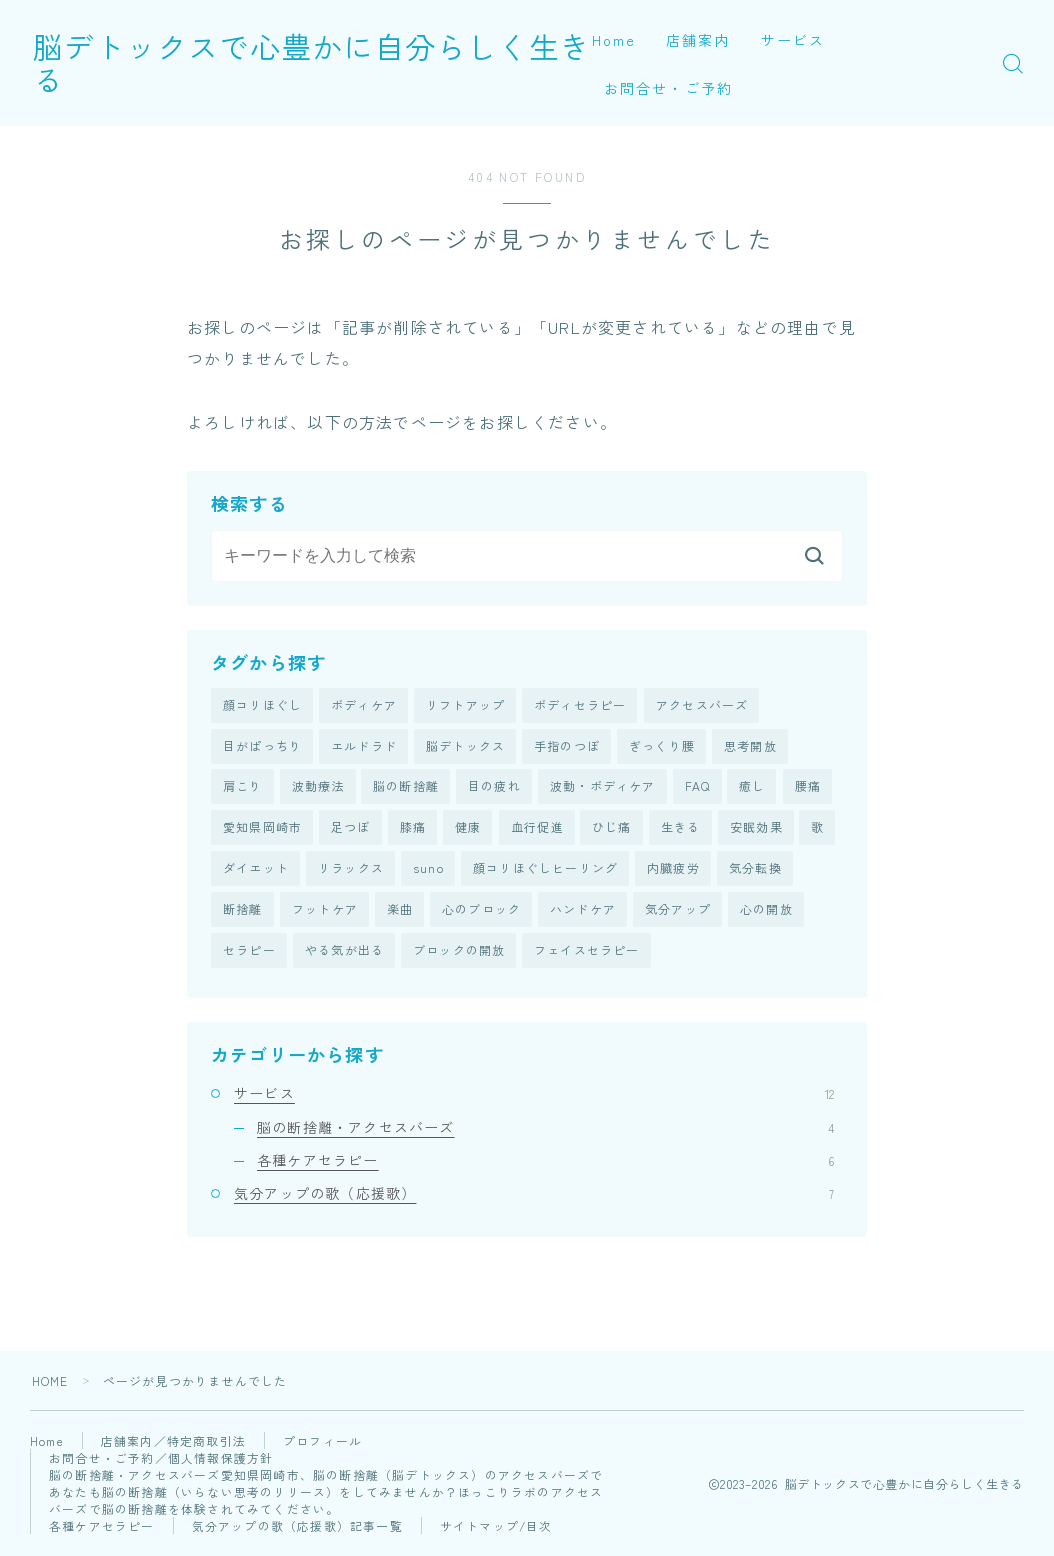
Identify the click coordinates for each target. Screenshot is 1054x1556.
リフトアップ (465, 705)
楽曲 (400, 912)
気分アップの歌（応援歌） (534, 1196)
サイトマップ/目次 (497, 1529)
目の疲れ (494, 787)
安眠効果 (756, 829)
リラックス (351, 870)
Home (614, 40)
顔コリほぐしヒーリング (545, 870)
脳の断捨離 (406, 787)
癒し (752, 787)
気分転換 (755, 870)
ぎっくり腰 (662, 746)
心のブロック (481, 912)
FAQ (698, 787)
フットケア (325, 912)
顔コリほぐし (262, 705)
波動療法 (318, 787)
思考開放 (750, 746)
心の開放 (766, 912)
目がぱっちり (262, 746)
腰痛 (808, 787)
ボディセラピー (580, 705)
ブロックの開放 (459, 953)
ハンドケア (583, 912)
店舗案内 (698, 40)
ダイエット (256, 870)
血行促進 (537, 829)
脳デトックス (465, 746)
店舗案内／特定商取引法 (175, 1444)
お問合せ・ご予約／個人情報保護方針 (161, 1461)
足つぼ (351, 829)
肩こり (243, 787)
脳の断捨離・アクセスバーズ (545, 1130)
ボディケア (364, 705)
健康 (468, 829)
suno (428, 870)
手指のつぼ (567, 746)
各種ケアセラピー (545, 1163)
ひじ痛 (612, 829)
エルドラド (364, 746)
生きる (681, 829)
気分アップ (678, 912)
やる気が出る (344, 953)
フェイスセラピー (587, 953)
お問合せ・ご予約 (668, 88)
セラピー (249, 953)
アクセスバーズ (702, 705)
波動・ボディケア (603, 787)
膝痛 (413, 829)
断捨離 (243, 912)
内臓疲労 (673, 870)
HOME (50, 1384)
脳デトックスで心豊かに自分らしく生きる (337, 63)
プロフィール (324, 1444)
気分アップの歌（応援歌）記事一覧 (297, 1529)
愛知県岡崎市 (262, 829)
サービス (793, 40)
